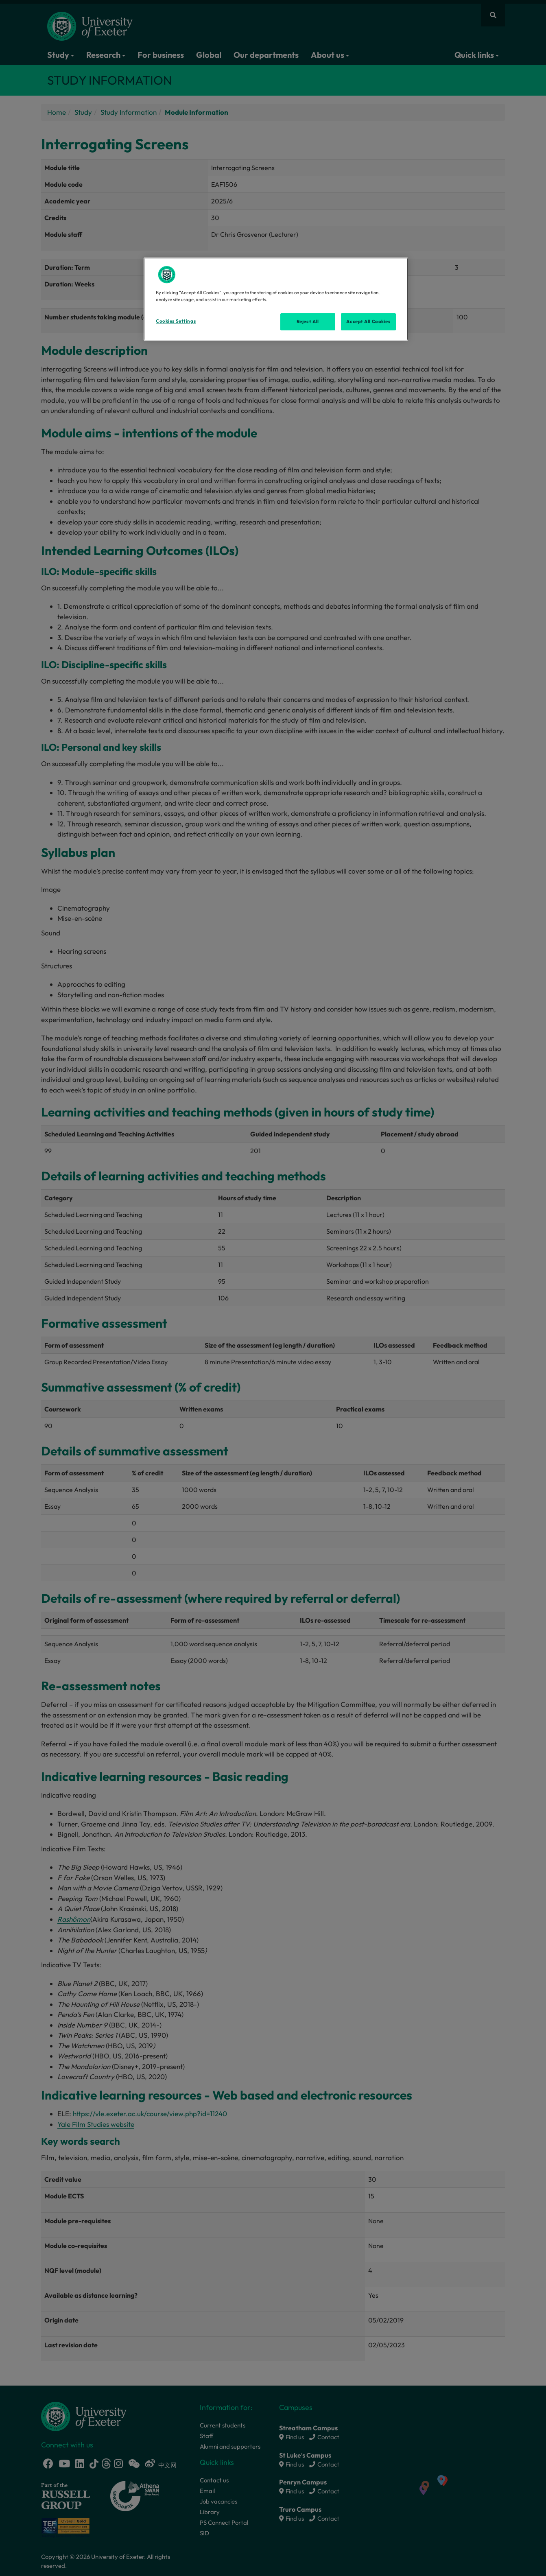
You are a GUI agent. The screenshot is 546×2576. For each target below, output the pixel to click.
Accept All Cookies (368, 321)
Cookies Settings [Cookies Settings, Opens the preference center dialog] (176, 321)
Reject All (308, 321)
